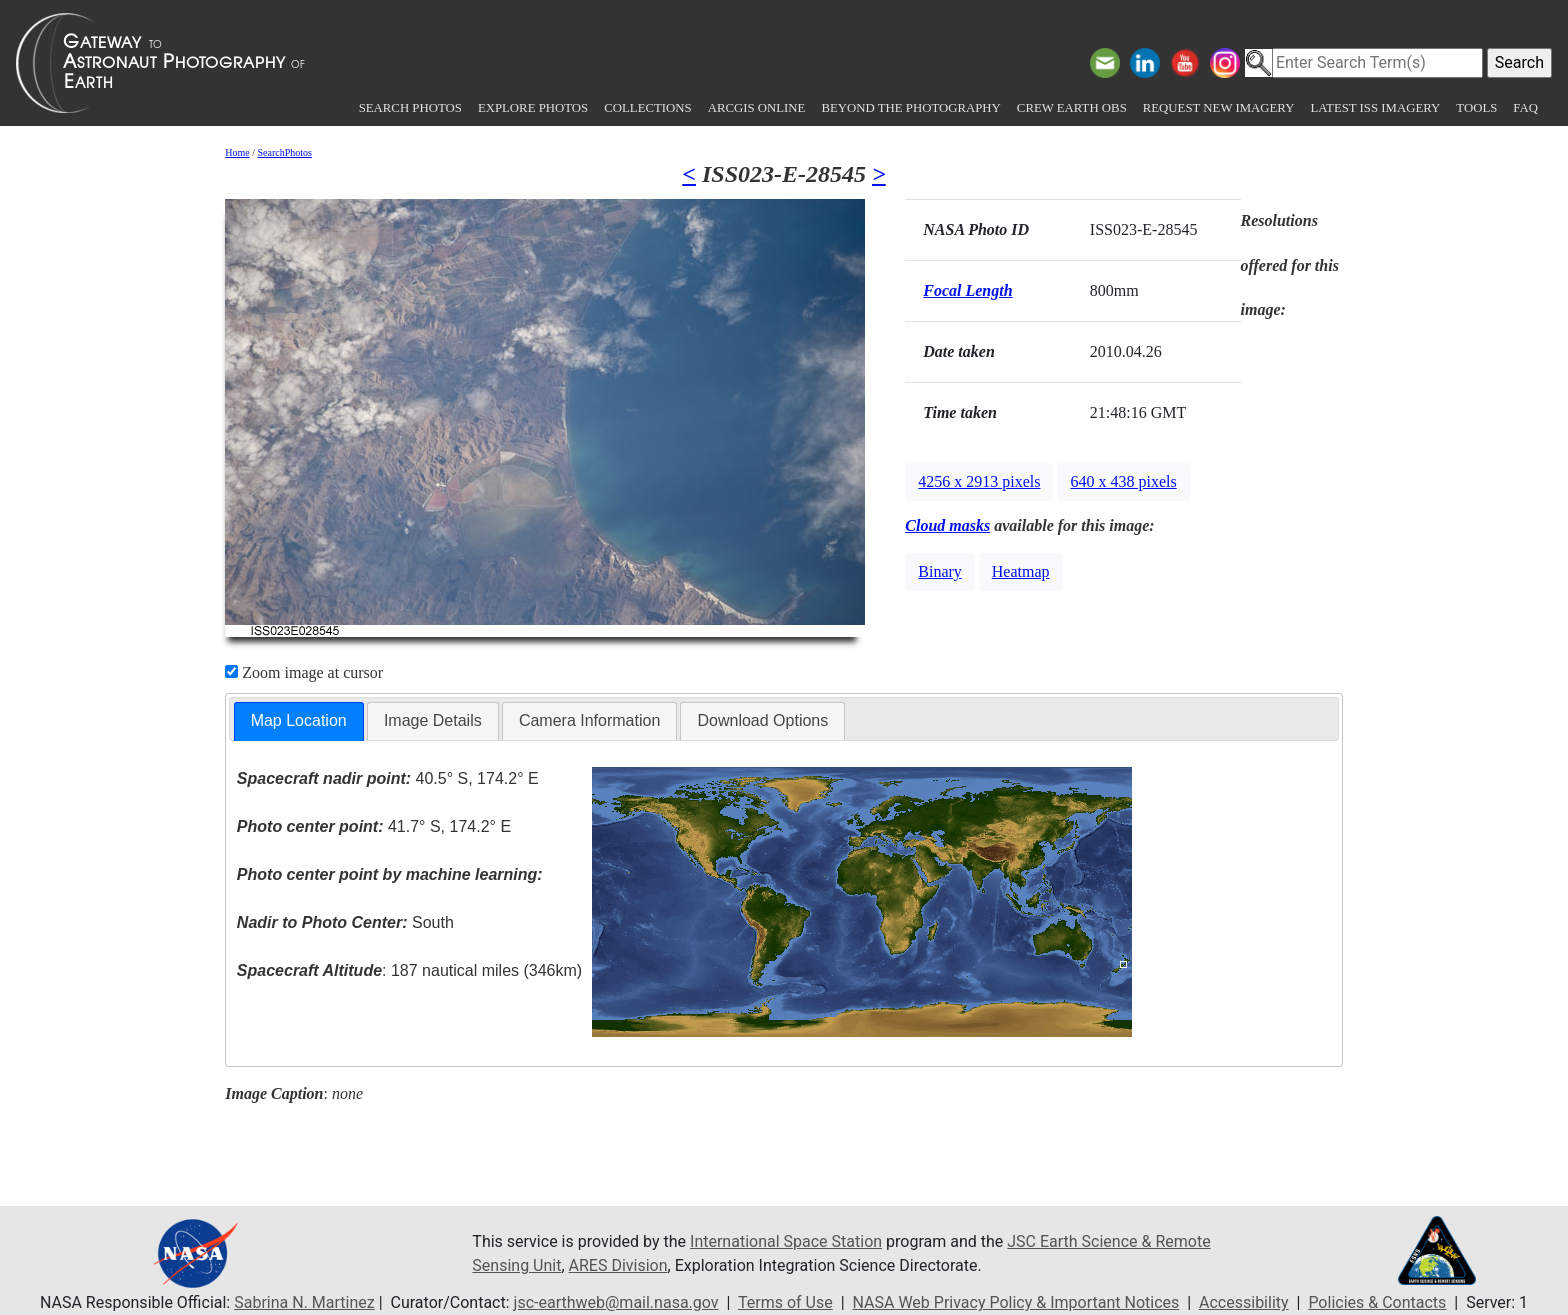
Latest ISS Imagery (1375, 108)
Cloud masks (947, 525)
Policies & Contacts (1377, 1302)
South (345, 922)
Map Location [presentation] (299, 720)
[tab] (299, 721)
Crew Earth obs (1072, 108)
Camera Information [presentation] (589, 720)
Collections (647, 108)
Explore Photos (533, 108)
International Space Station (786, 1241)
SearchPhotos (285, 152)
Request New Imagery (1219, 108)
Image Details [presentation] (433, 720)
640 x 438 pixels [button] (1123, 481)
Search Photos (410, 108)
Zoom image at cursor (304, 672)
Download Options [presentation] (762, 720)
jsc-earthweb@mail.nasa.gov (616, 1302)
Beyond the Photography (910, 108)
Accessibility (1244, 1302)
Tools (1476, 108)
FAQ (1525, 108)
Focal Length (967, 290)
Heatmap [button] (1021, 571)
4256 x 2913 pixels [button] (979, 481)
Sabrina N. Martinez (304, 1302)
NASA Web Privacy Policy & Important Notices (1016, 1302)
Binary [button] (940, 571)
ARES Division (618, 1265)
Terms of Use (785, 1302)
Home (237, 152)
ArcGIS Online (757, 108)
